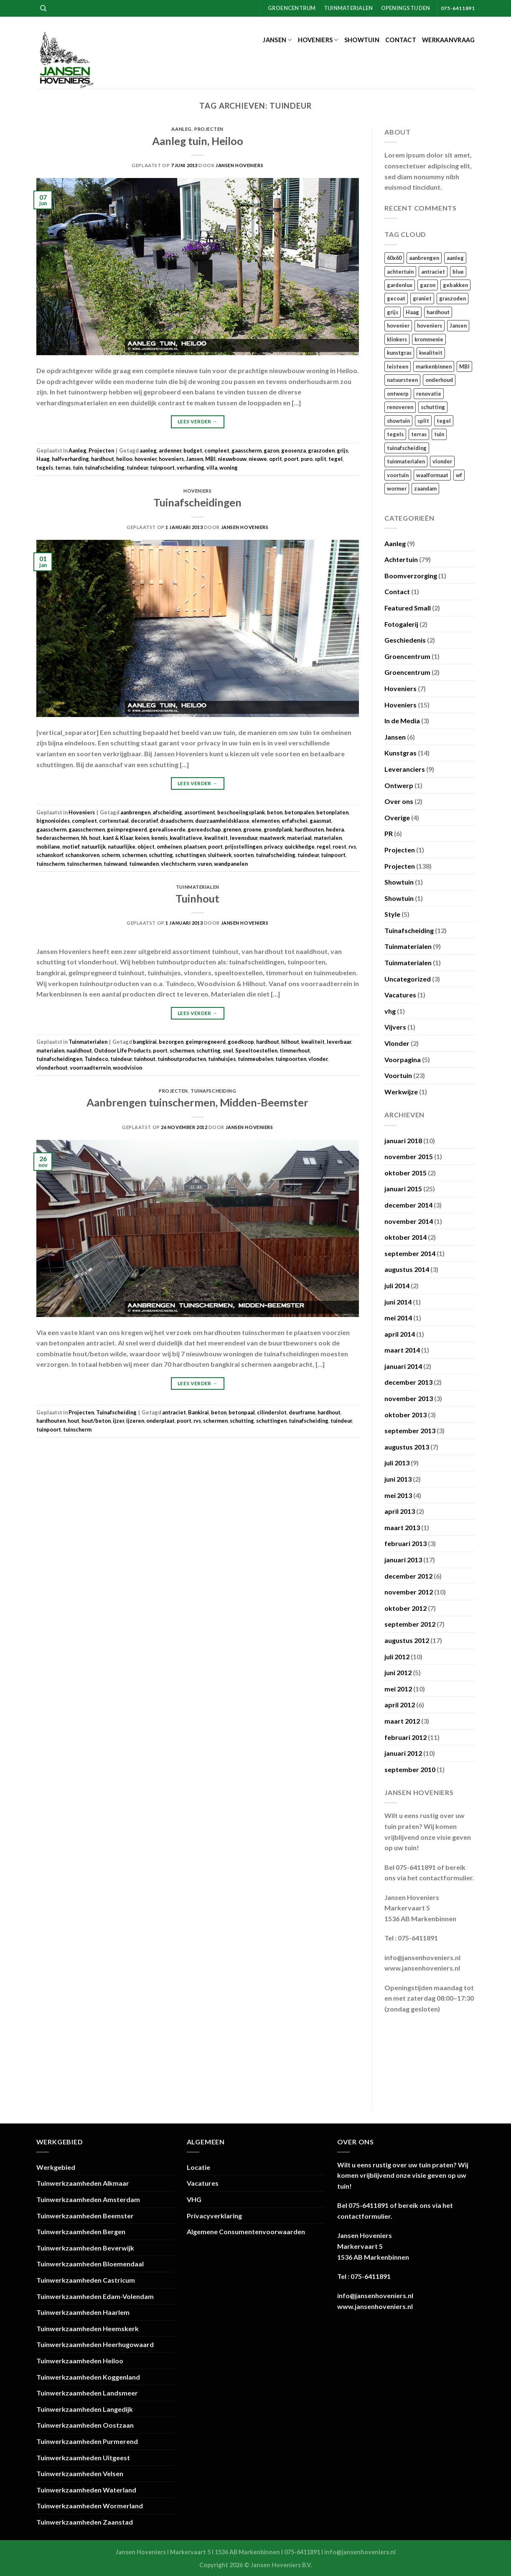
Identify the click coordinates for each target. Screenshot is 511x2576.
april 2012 (399, 1705)
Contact (400, 39)
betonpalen (299, 812)
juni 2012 (398, 1672)
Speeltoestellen (256, 1050)
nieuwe (258, 458)
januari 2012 (403, 1753)
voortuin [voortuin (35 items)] (398, 475)
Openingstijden (405, 8)
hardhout (102, 458)
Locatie (198, 2167)
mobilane (48, 846)
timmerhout (295, 1050)
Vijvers (395, 1027)
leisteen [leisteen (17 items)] (397, 366)
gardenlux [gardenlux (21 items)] (399, 285)
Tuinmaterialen (348, 8)
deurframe (302, 1412)
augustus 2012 (406, 1640)
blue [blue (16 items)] (458, 271)
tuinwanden (144, 863)
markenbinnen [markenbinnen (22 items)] (434, 366)
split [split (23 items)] (423, 420)
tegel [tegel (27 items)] (444, 420)
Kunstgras (400, 753)
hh (84, 837)
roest (339, 846)
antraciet (174, 1412)
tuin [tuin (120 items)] (439, 434)
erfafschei (295, 820)
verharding (190, 467)
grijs (342, 450)
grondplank (278, 829)
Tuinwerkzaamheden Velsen (79, 2473)
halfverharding (70, 458)
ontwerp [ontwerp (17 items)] (398, 393)
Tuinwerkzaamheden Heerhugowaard (95, 2344)
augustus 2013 (406, 1447)
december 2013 (408, 1382)
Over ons (398, 801)
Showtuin (361, 39)
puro (307, 458)
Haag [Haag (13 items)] (412, 312)
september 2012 (409, 1624)
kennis (159, 837)
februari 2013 (405, 1543)
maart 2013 (402, 1527)
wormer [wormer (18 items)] (397, 488)
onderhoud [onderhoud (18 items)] (439, 379)
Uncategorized (407, 979)
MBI (210, 458)
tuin (78, 467)
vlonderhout (52, 1067)
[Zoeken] (43, 8)
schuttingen (190, 855)
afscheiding (167, 812)
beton (274, 812)
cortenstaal (114, 820)
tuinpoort (162, 467)
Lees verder (198, 421)
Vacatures (400, 995)
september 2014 (409, 1253)
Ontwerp (398, 785)
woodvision (127, 1067)
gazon (271, 450)
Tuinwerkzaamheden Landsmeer (87, 2393)
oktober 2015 (405, 1173)
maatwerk (272, 837)
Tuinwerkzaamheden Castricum (85, 2280)
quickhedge (300, 846)
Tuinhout (197, 898)
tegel (335, 458)
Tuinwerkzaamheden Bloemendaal (90, 2264)
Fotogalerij (401, 624)
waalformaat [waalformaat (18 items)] (432, 475)
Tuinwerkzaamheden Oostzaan (85, 2425)
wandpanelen (231, 863)
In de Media (402, 721)
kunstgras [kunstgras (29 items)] (399, 352)
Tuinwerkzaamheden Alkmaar (82, 2183)
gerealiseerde (167, 829)
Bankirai (198, 1412)
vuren (205, 863)
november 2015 (408, 1156)
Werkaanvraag (448, 39)
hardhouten (309, 829)
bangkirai (145, 1041)
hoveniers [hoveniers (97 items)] (429, 325)
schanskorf (49, 855)
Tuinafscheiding (213, 1090)
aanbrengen (135, 812)
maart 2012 (402, 1721)
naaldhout (79, 1050)
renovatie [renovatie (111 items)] (428, 393)
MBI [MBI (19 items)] (464, 366)
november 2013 (408, 1398)
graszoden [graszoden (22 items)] (452, 298)
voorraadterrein (90, 1067)
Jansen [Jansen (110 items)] (458, 325)
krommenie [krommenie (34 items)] (428, 339)
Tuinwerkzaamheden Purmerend (87, 2441)
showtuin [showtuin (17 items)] (398, 420)
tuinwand (115, 863)
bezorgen (171, 1041)
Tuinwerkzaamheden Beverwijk (85, 2248)
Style (392, 914)
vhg (390, 1011)
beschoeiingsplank (241, 812)
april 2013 (399, 1511)
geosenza (293, 450)
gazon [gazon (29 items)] (427, 285)
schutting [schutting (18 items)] (433, 407)
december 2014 (408, 1205)
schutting (161, 855)
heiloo (124, 458)
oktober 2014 (405, 1237)
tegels (44, 467)
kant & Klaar (118, 837)
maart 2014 (402, 1350)
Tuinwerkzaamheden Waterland (86, 2490)
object (146, 846)
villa (211, 467)
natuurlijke (121, 846)
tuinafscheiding (105, 467)
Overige (397, 817)
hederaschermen (57, 837)
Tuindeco (96, 1058)
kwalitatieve (186, 837)
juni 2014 (398, 1302)
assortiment (199, 812)
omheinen (169, 846)
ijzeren (135, 1420)
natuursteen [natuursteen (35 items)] (402, 379)
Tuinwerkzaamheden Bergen (80, 2231)
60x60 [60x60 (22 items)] (394, 257)
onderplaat (160, 1420)
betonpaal (242, 1412)
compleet (216, 450)
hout (95, 837)
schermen (134, 855)
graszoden (321, 450)
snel (228, 1050)
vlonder (318, 1058)
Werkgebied (55, 2167)
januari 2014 (403, 1366)
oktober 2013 (405, 1415)
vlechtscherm (178, 863)
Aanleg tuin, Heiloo (197, 141)
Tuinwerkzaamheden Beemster (85, 2216)
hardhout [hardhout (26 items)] (438, 312)
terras (63, 467)
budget (192, 450)
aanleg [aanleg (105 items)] (455, 257)
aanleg (148, 450)
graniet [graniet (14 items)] (422, 298)
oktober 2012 (405, 1608)
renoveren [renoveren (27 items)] (400, 407)
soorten (244, 855)
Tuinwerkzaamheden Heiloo (79, 2361)
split (320, 458)
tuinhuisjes (222, 1058)
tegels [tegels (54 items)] (395, 434)
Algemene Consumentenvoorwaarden (246, 2231)
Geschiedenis (405, 640)
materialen (328, 837)
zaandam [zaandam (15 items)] (425, 488)
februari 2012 (405, 1737)
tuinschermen (84, 863)
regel (323, 846)
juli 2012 (396, 1657)
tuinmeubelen (255, 1058)
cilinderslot (272, 1412)
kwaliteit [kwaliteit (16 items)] (430, 352)
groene (252, 829)
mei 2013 (398, 1495)
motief (70, 846)
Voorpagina (402, 1059)
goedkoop (241, 1041)
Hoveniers (318, 40)
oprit (275, 458)
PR (388, 833)
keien (142, 837)
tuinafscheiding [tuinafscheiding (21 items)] (407, 448)
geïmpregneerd (127, 829)
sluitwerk (219, 855)
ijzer (118, 1420)
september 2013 (409, 1430)
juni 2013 (398, 1479)
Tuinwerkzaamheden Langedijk (84, 2409)
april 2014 (399, 1334)
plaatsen (195, 846)
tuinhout (144, 1058)
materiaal (299, 837)
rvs (352, 846)
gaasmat (320, 820)
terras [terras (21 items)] (419, 434)
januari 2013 (403, 1560)
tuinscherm (50, 863)
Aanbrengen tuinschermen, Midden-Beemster (197, 1102)
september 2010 (409, 1769)
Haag (43, 458)
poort (291, 458)
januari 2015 (403, 1189)
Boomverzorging (410, 576)
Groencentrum (292, 8)
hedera (335, 829)
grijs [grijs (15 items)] (392, 312)
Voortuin (398, 1075)
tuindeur (137, 467)
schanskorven (82, 855)
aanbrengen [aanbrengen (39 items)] (424, 257)
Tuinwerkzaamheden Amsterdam (88, 2199)
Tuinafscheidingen (197, 502)
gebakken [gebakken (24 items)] (455, 285)
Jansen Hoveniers (239, 165)
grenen (232, 829)
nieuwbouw (232, 458)
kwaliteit (216, 837)
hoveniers (171, 458)
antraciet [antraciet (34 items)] (433, 271)
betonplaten (332, 812)
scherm (111, 855)
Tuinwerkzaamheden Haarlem (83, 2312)
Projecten (209, 129)
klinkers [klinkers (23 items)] (397, 339)
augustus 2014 (406, 1269)
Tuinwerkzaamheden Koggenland (88, 2377)
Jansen (277, 40)
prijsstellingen (243, 846)
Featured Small (407, 608)
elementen (266, 820)
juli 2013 (396, 1463)
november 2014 (408, 1221)
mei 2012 (398, 1689)
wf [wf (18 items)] (459, 475)
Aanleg (181, 129)
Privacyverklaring (214, 2216)
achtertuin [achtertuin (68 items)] (400, 271)
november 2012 (408, 1592)
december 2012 (408, 1576)
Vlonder (396, 1043)
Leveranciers (404, 769)
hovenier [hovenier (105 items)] (398, 325)
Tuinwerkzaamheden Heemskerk (87, 2328)
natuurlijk (93, 846)
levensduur (243, 837)
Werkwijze (401, 1092)
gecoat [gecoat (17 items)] (396, 298)
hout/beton (96, 1420)
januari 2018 (403, 1140)
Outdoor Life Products (122, 1050)
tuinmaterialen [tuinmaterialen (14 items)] (406, 461)
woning (228, 467)
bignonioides (53, 820)
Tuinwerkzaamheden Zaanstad (84, 2522)
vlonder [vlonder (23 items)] (442, 461)
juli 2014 (396, 1285)
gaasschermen (87, 829)
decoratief (144, 820)
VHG (194, 2199)
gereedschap (204, 829)
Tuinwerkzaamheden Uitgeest (83, 2458)
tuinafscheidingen (59, 1058)
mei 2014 (398, 1318)
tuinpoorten (290, 1058)
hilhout (290, 1041)
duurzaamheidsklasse (222, 820)
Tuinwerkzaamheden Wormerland (89, 2506)
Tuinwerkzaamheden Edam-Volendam (95, 2296)
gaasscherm (246, 450)
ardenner (170, 450)
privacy (273, 846)
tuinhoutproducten (182, 1058)
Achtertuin (401, 559)
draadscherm (176, 820)
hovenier (146, 458)
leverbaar (339, 1041)
